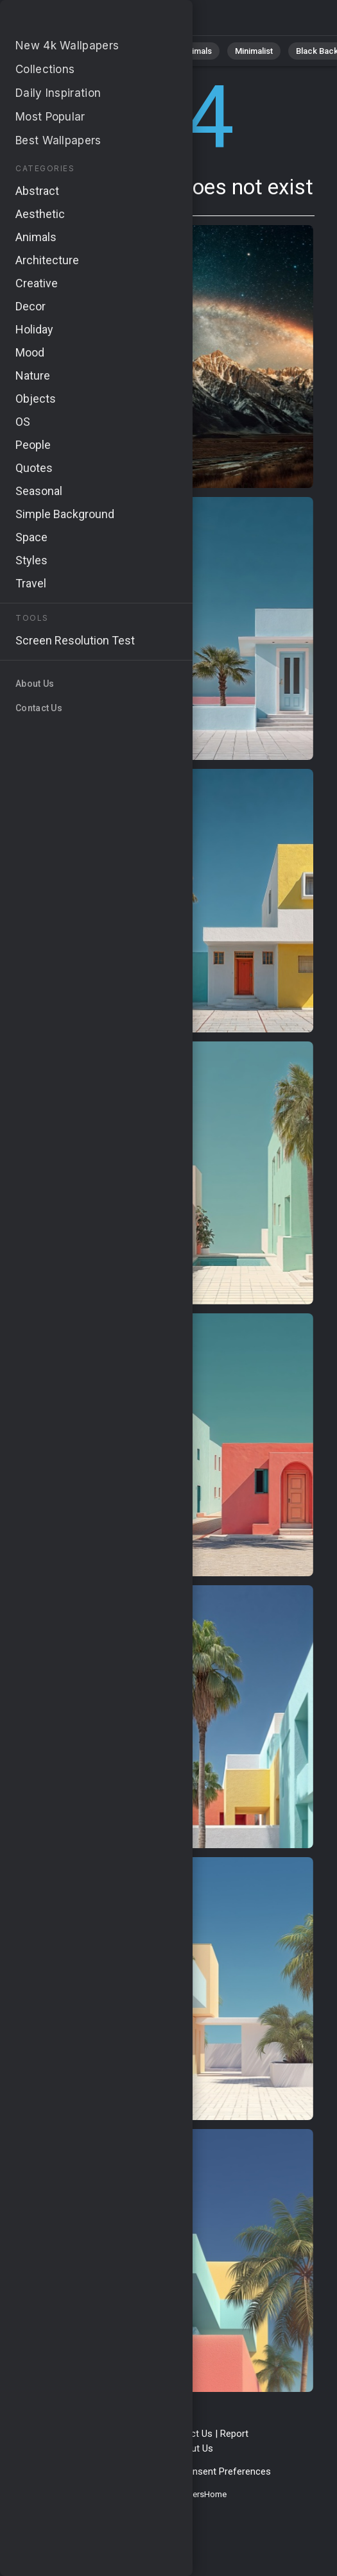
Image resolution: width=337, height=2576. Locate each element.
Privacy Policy (79, 2471)
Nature (89, 51)
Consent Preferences (225, 2471)
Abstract (142, 51)
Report (234, 2433)
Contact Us (188, 2433)
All (48, 51)
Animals (197, 51)
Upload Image (137, 2448)
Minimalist (254, 51)
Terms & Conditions (115, 2433)
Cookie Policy (144, 2471)
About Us (193, 2448)
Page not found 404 (77, 20)
